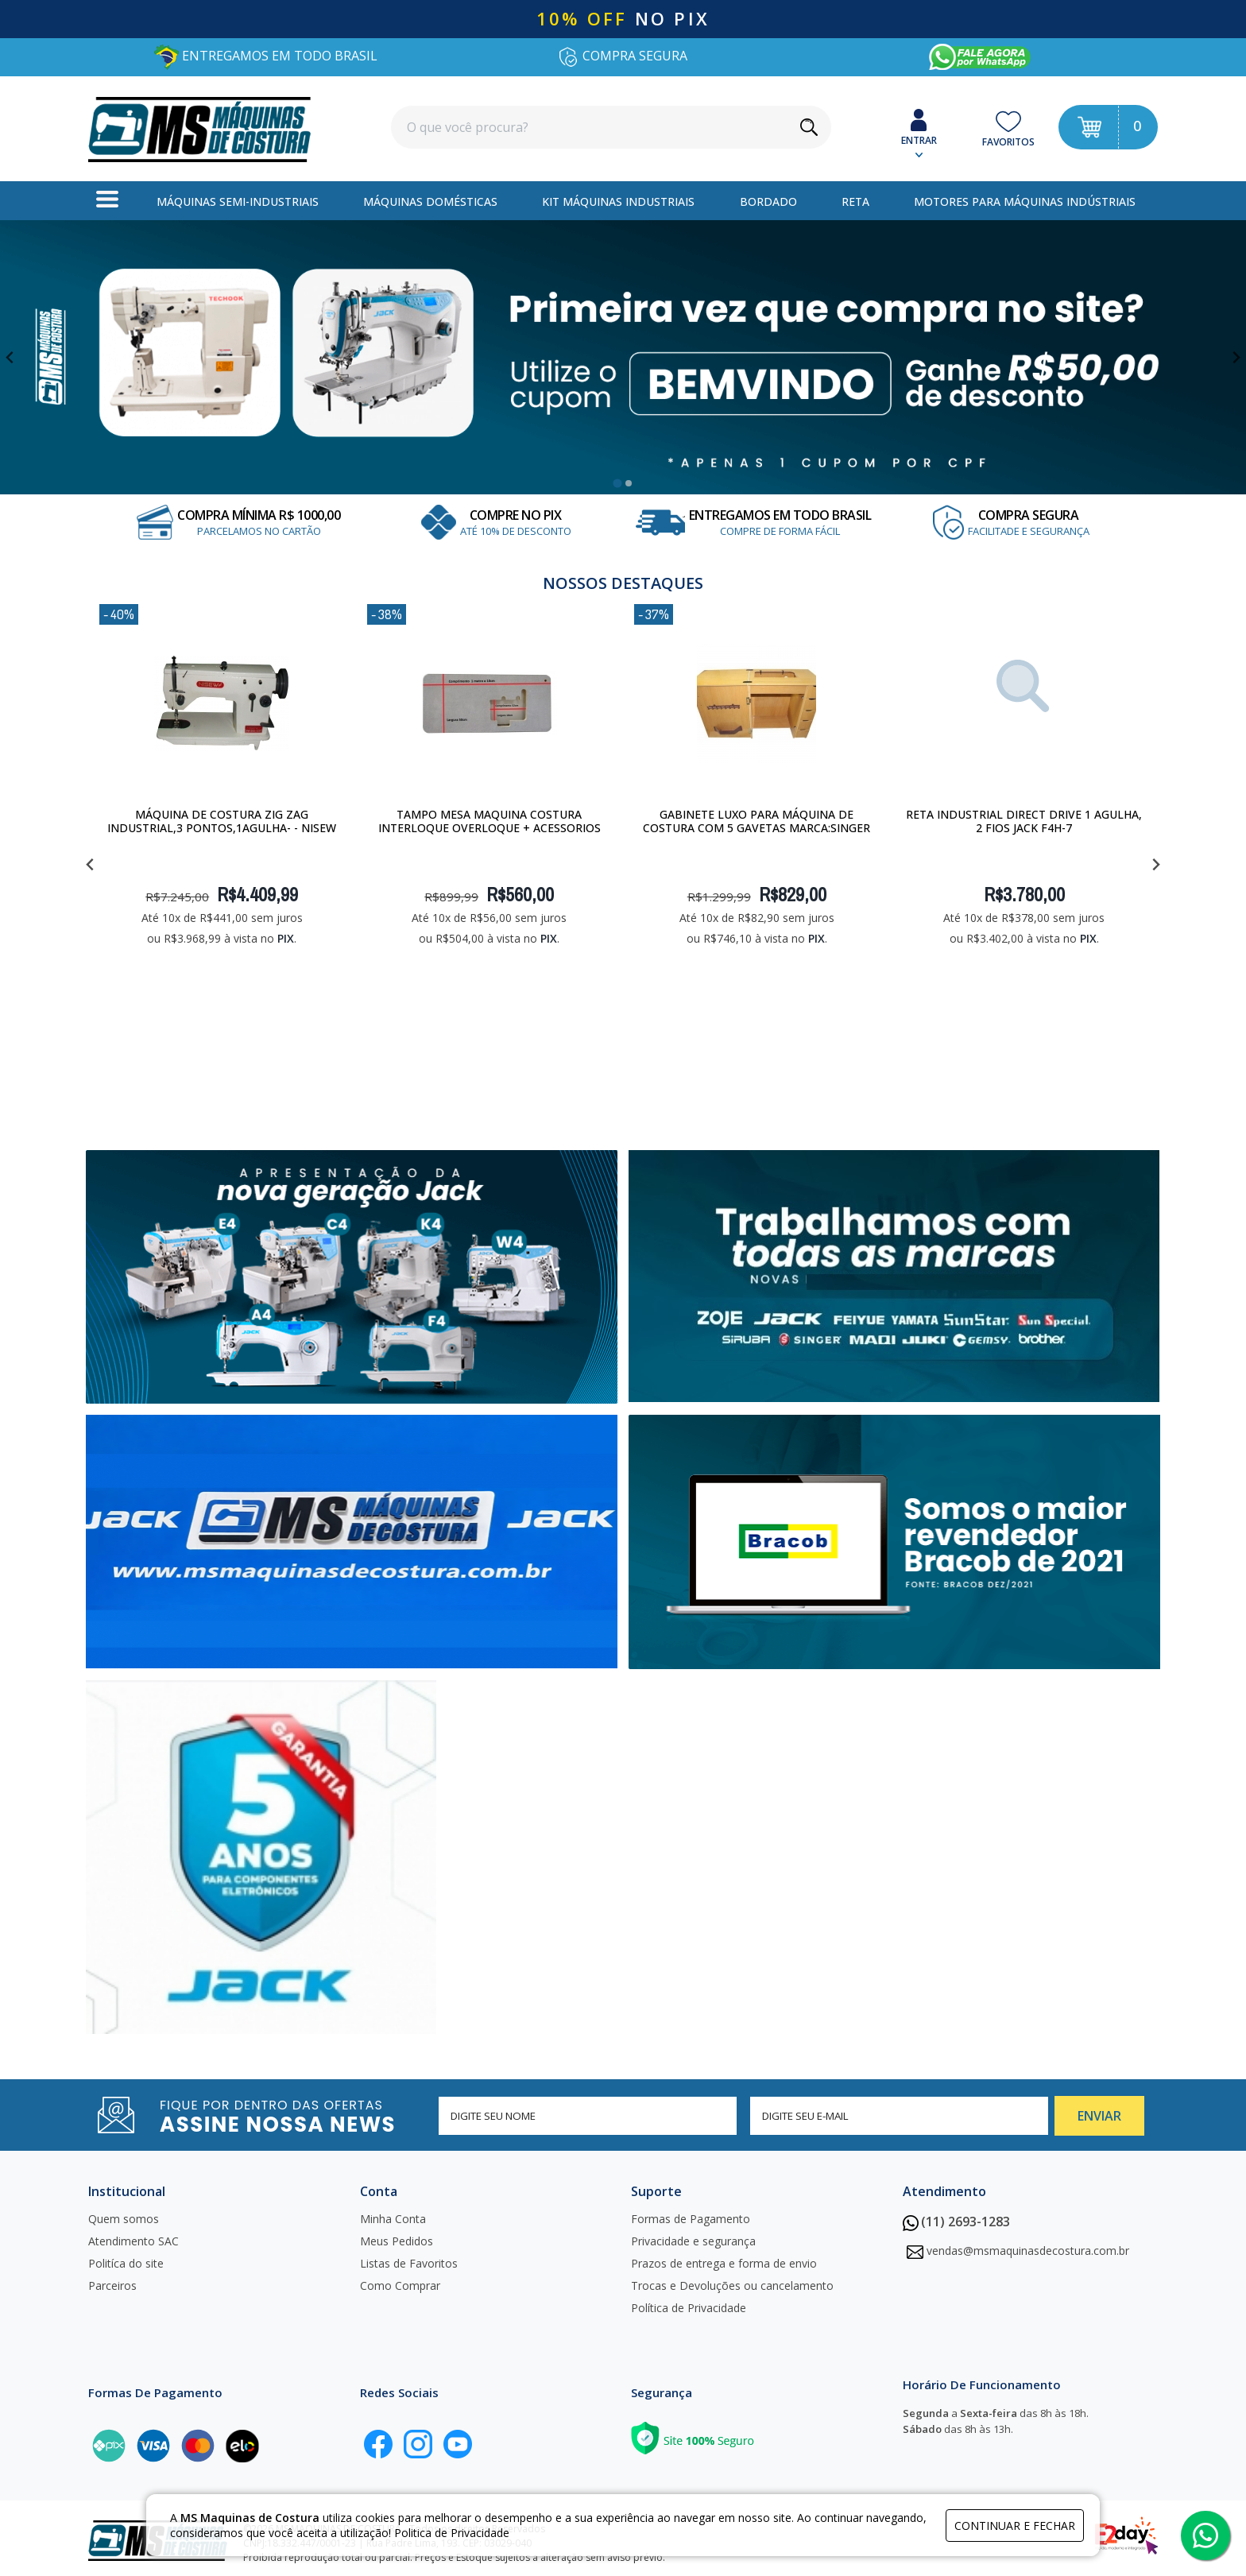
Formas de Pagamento (690, 2218)
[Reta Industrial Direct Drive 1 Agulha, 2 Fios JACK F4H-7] (1024, 703)
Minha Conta (393, 2218)
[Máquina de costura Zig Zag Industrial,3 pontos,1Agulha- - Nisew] (221, 703)
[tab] (617, 482)
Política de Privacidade (688, 2307)
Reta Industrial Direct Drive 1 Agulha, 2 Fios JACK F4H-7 (1024, 821)
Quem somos (123, 2218)
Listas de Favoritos (409, 2263)
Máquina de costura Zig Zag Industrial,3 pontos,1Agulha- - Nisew (221, 821)
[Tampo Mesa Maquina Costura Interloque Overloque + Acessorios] (489, 703)
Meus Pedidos (396, 2241)
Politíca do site (126, 2263)
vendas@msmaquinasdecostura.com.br (1028, 2250)
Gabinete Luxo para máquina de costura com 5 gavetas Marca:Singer (756, 821)
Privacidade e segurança (693, 2241)
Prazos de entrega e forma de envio (724, 2263)
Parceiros (112, 2285)
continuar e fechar (1014, 2525)
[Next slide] (1235, 357)
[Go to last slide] (10, 357)
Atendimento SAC (133, 2241)
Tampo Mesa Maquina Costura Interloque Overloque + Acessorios (489, 821)
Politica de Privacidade (451, 2532)
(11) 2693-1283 (956, 2221)
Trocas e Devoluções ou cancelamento (732, 2285)
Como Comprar (400, 2285)
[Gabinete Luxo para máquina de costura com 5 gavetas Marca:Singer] (756, 703)
